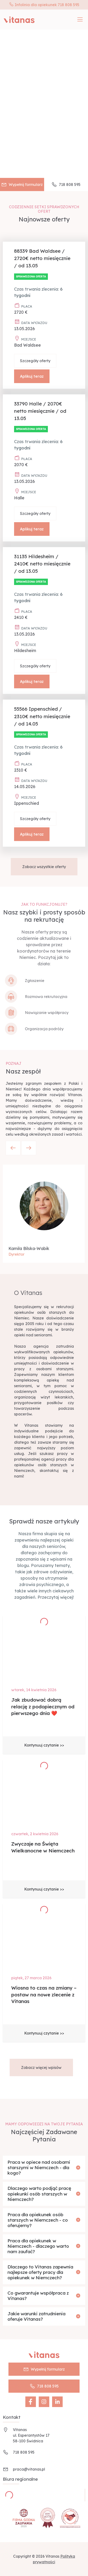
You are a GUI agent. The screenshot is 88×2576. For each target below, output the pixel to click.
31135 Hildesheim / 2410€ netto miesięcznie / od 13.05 (42, 563)
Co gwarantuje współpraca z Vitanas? (38, 2295)
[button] (13, 1148)
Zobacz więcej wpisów (41, 2067)
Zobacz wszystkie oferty (44, 866)
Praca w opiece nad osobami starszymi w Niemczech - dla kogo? (39, 2167)
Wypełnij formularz (22, 184)
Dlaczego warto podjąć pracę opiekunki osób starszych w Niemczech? (39, 2193)
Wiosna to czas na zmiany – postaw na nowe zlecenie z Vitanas (44, 1994)
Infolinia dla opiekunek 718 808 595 (44, 4)
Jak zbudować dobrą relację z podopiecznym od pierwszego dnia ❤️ (42, 1706)
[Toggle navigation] (80, 19)
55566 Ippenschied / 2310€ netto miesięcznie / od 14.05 (42, 716)
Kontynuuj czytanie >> (44, 1745)
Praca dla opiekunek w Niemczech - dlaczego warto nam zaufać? (38, 2246)
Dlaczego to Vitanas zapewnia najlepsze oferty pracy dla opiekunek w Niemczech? (40, 2272)
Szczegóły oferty (35, 360)
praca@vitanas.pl (29, 2469)
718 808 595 (65, 184)
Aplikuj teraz (32, 376)
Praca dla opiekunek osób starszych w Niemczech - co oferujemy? (38, 2220)
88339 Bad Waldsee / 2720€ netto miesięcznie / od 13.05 (42, 258)
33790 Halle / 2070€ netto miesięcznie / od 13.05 (40, 411)
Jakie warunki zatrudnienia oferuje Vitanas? (36, 2316)
